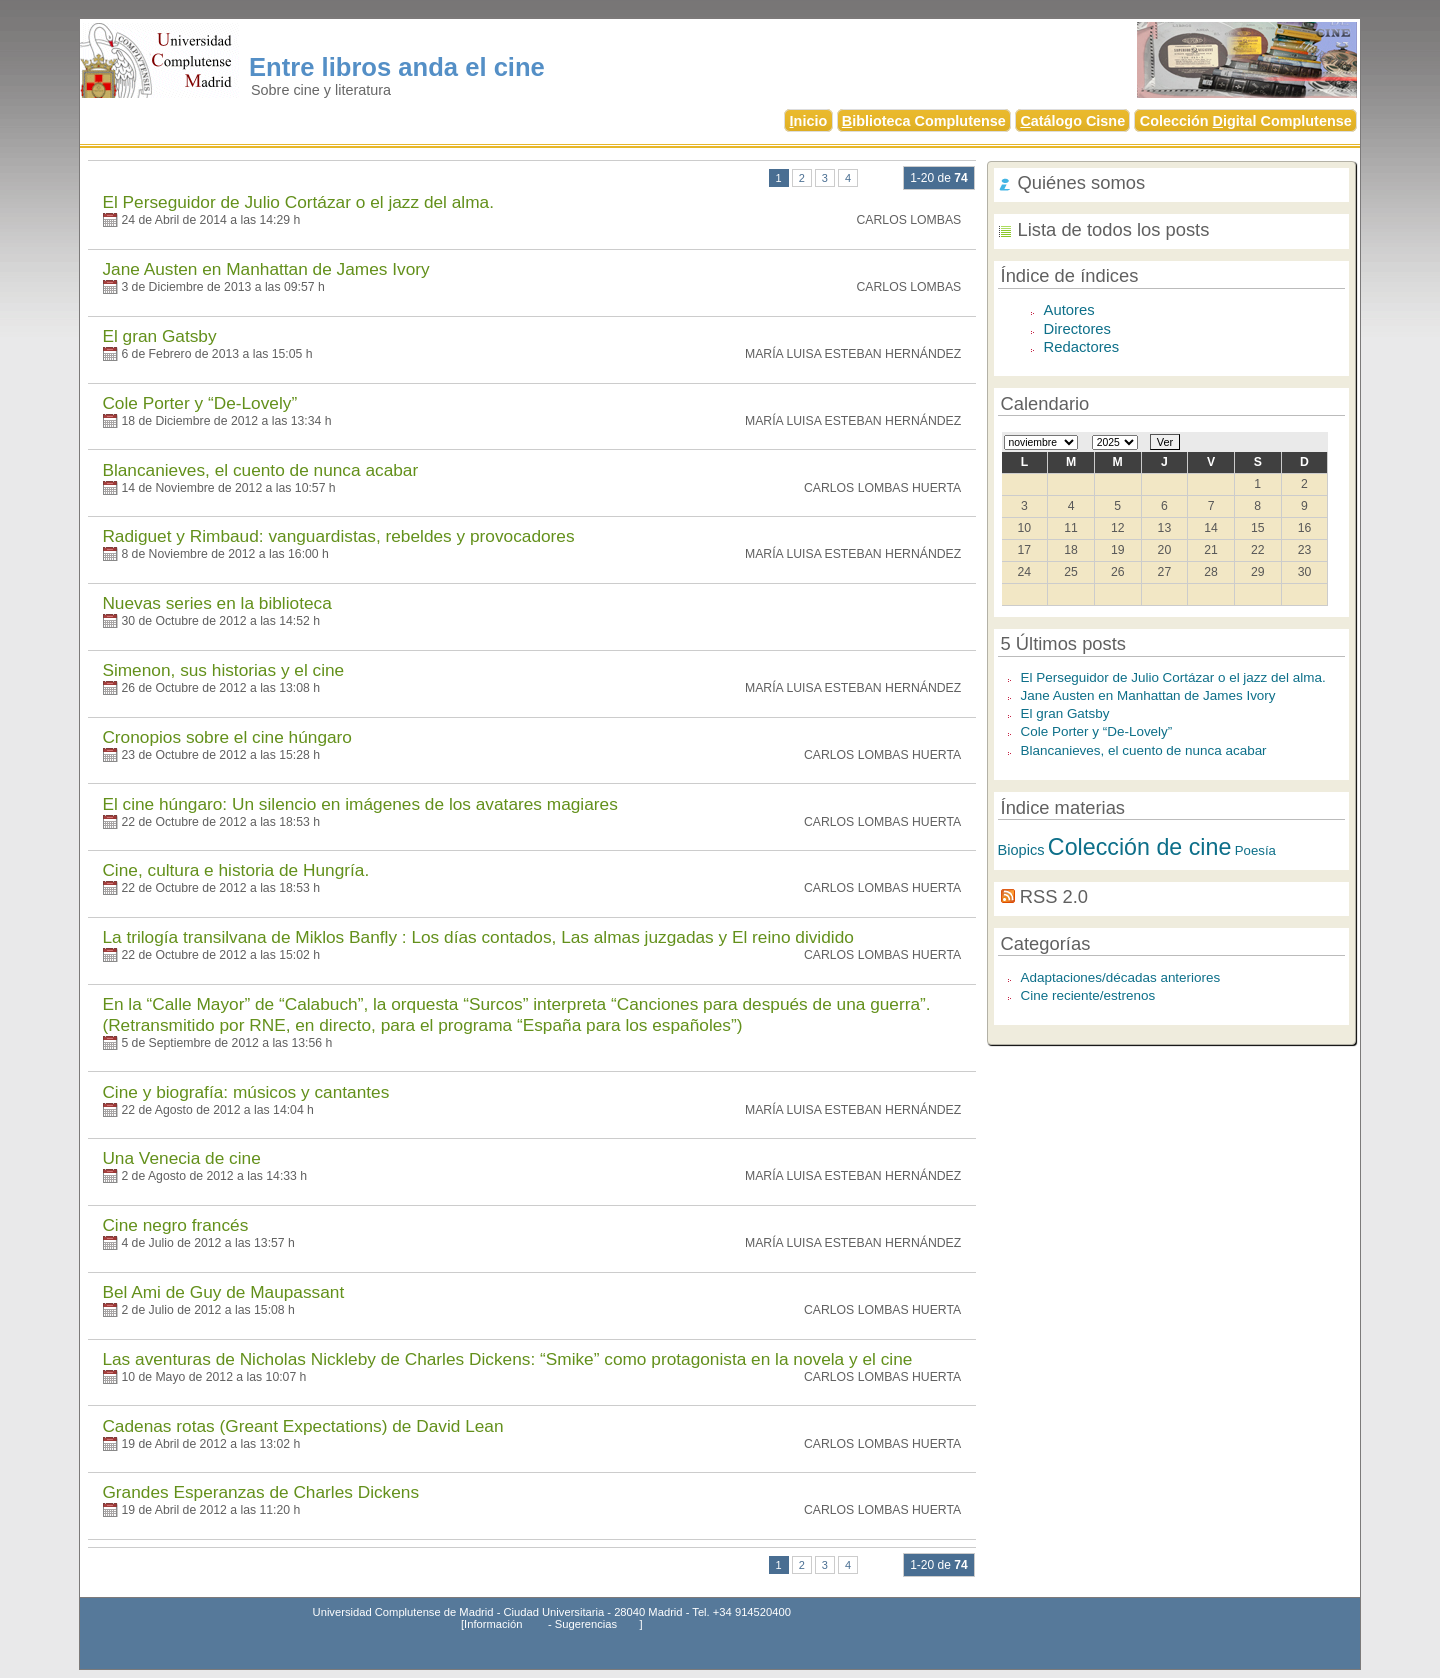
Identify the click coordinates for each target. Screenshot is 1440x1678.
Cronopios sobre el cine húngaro (227, 737)
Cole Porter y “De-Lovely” (199, 403)
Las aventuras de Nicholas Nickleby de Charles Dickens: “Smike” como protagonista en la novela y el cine (507, 1359)
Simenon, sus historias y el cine (223, 670)
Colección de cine (1140, 847)
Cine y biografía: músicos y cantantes (245, 1092)
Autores (1069, 310)
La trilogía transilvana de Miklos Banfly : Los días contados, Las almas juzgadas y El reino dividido (477, 937)
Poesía (1255, 850)
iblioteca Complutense (924, 121)
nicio (809, 121)
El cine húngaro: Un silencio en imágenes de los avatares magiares (359, 804)
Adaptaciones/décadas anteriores (1121, 977)
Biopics (1021, 850)
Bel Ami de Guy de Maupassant (223, 1292)
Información (493, 1624)
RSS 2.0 (1054, 896)
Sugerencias (586, 1624)
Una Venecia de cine (181, 1158)
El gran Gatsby (159, 336)
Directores (1077, 329)
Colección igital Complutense (1246, 121)
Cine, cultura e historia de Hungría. (235, 870)
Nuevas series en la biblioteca (216, 603)
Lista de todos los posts (1114, 229)
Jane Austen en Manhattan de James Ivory (265, 269)
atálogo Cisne (1072, 121)
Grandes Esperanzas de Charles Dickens (260, 1492)
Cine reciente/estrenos (1088, 995)
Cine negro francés (175, 1225)
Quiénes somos (1082, 182)
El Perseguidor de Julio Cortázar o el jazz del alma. (298, 202)
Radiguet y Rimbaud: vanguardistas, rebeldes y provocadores (338, 536)
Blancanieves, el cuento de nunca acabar (260, 470)
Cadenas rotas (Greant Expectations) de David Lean (302, 1426)
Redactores (1082, 347)
